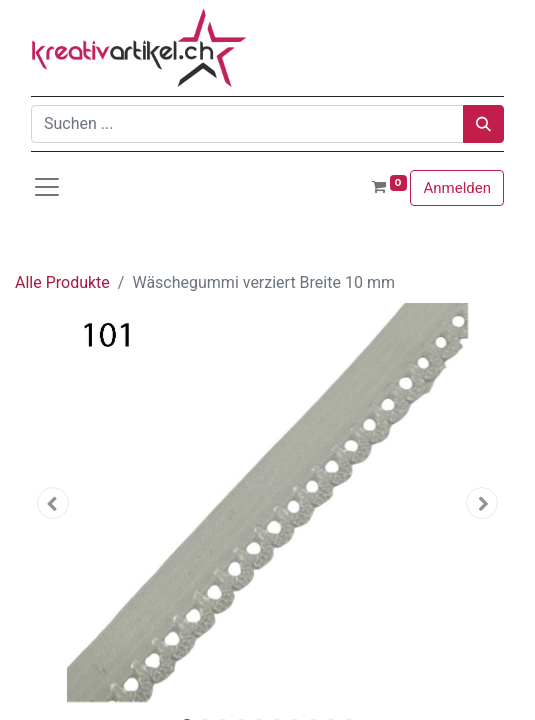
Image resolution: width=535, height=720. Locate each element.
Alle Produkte (62, 282)
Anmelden (457, 188)
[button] (53, 503)
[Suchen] (483, 124)
